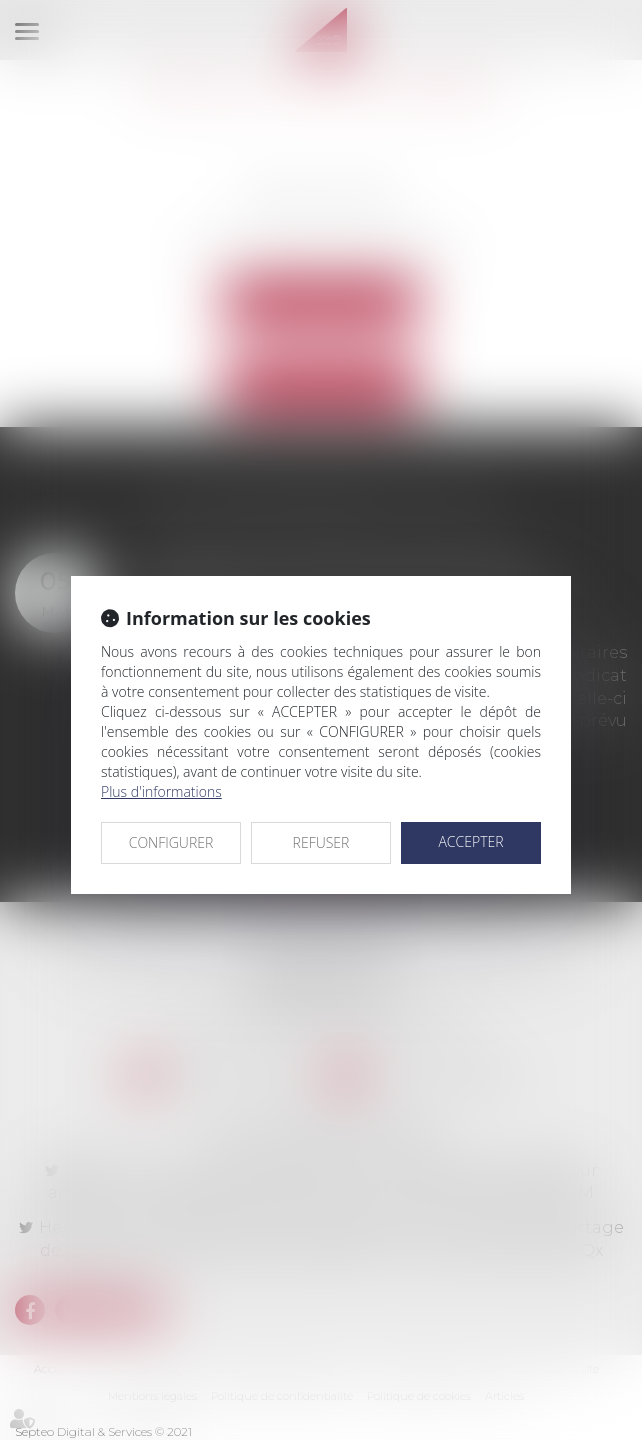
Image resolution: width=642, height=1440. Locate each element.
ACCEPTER (470, 841)
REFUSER (321, 842)
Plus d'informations (161, 791)
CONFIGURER (171, 842)
